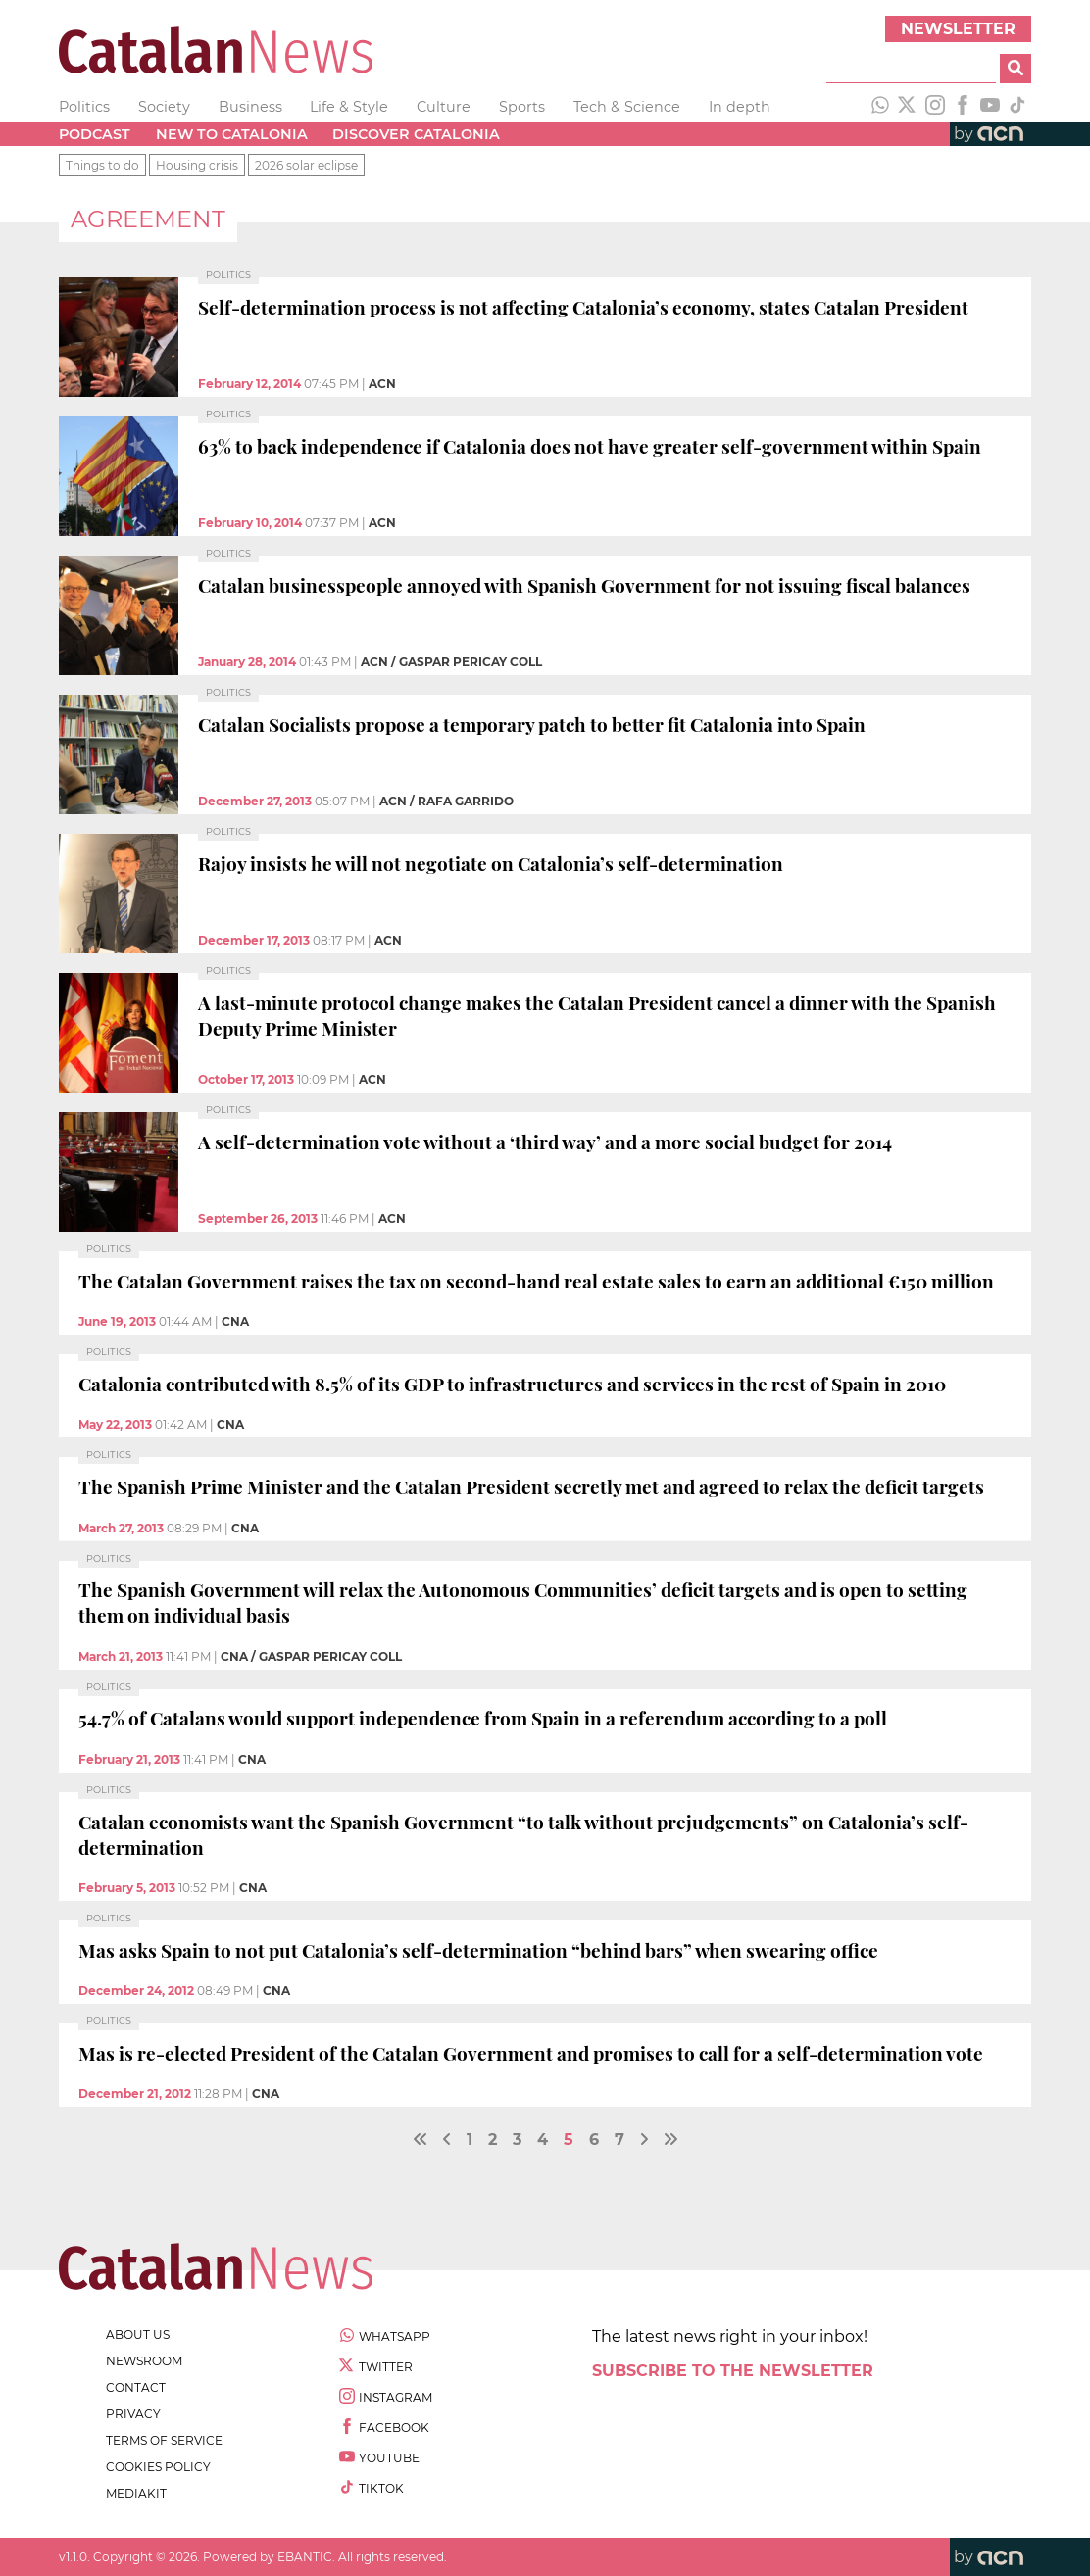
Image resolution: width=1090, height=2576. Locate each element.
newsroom (144, 2361)
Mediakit (136, 2493)
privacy (133, 2413)
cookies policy (158, 2466)
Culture (444, 107)
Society (164, 107)
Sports (522, 107)
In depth (739, 107)
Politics (84, 107)
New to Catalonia (232, 134)
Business (250, 107)
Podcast (94, 134)
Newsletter (958, 29)
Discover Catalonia (416, 134)
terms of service (164, 2440)
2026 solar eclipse (306, 165)
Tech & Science (626, 107)
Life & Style (349, 107)
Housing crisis (197, 165)
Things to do (102, 165)
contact (136, 2387)
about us (138, 2334)
